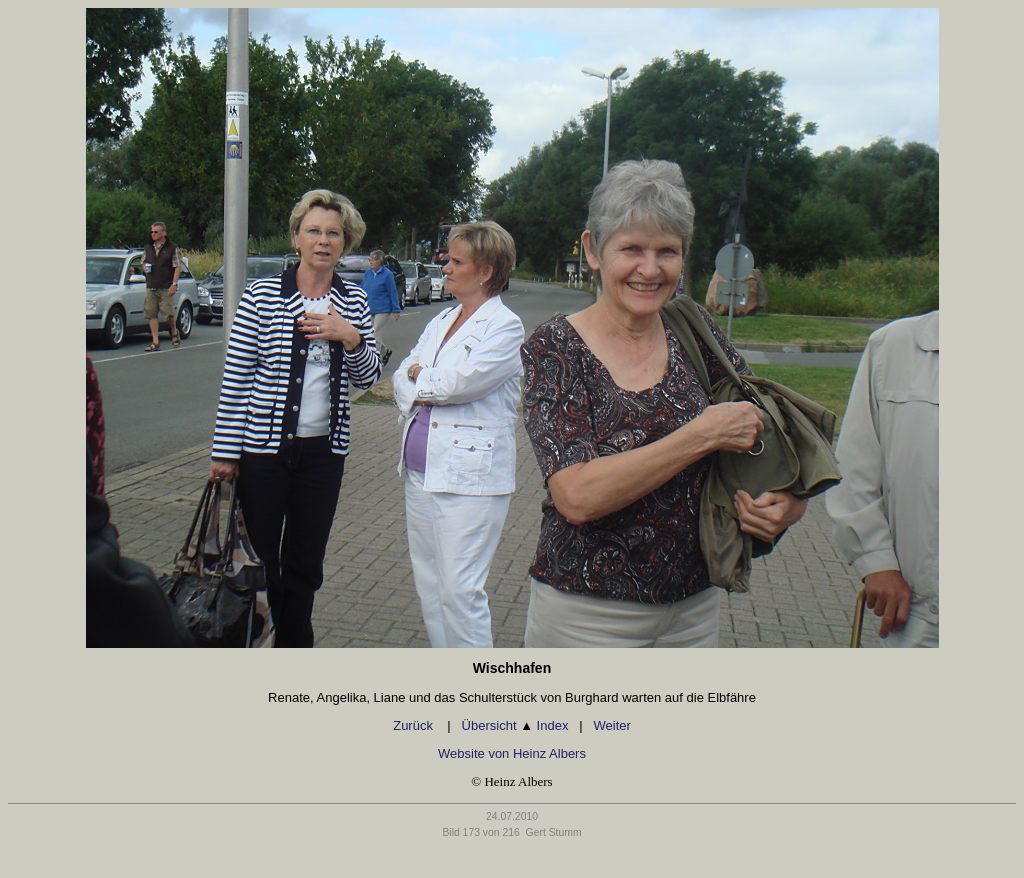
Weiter (611, 725)
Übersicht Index (515, 725)
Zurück (414, 725)
